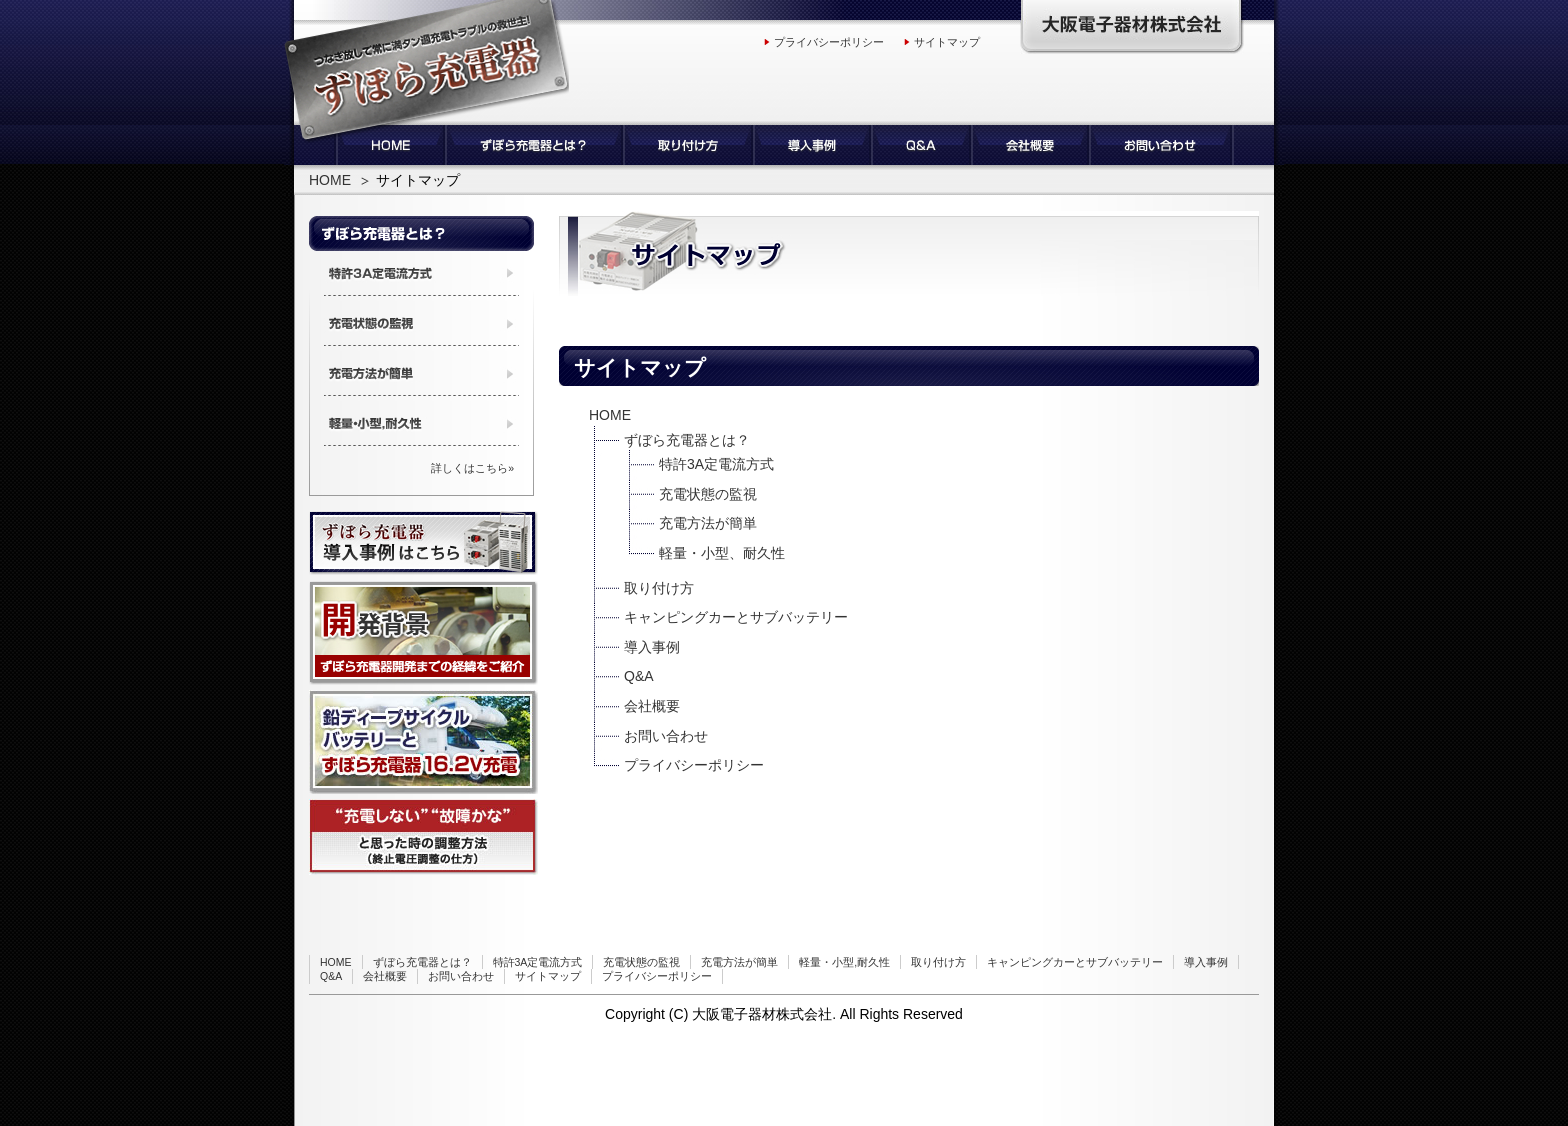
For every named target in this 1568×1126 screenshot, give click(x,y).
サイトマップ (947, 42)
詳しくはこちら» (472, 468)
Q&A (639, 676)
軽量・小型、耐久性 (722, 553)
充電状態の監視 (708, 494)
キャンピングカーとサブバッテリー (736, 617)
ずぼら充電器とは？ (687, 440)
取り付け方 (659, 588)
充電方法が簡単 (708, 523)
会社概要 (652, 706)
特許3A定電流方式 (716, 464)
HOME (330, 180)
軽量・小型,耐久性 (844, 962)
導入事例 (652, 647)
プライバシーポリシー (829, 42)
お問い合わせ (666, 736)
